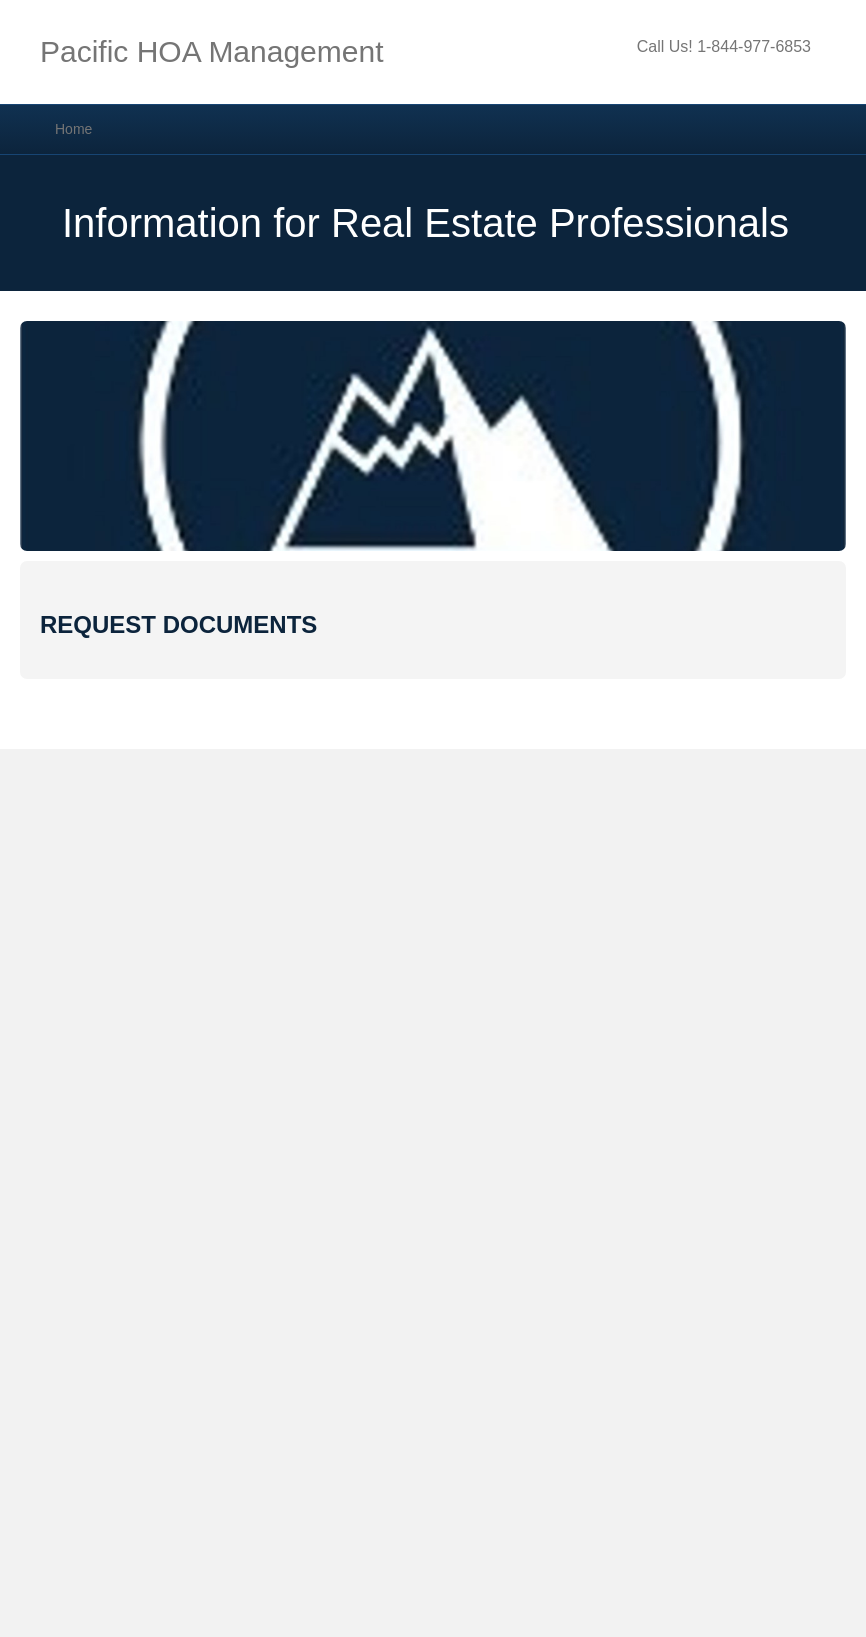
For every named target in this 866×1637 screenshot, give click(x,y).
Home (73, 129)
